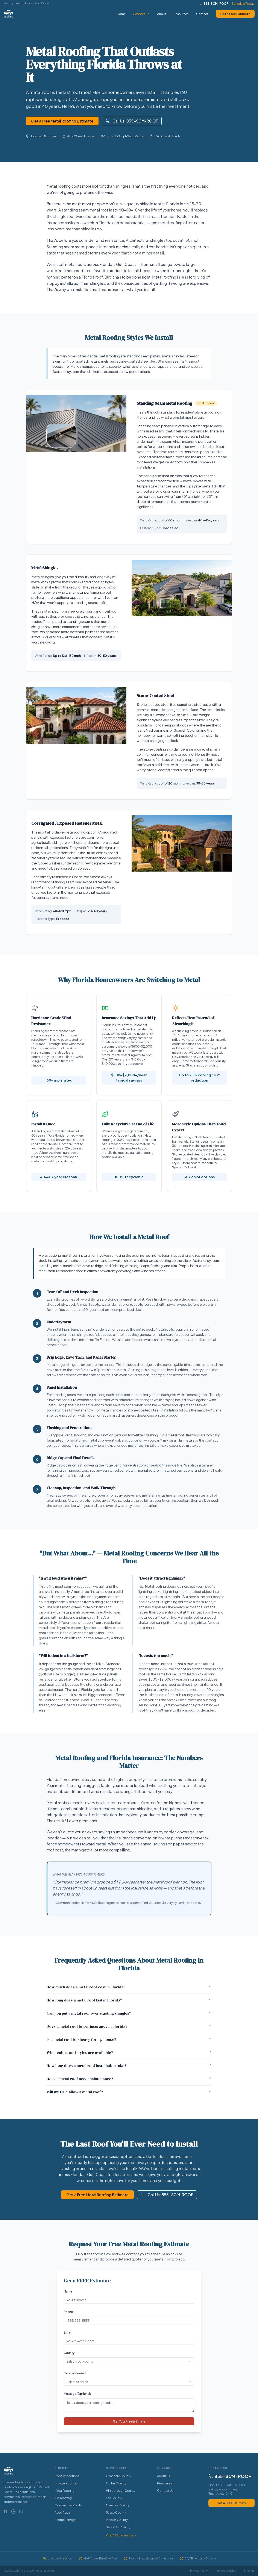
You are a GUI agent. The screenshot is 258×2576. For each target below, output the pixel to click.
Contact (202, 14)
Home (121, 14)
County (69, 2353)
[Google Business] (13, 2511)
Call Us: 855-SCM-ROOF (132, 120)
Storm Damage (65, 2520)
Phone (68, 2312)
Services (141, 14)
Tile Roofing (63, 2498)
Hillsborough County (121, 2490)
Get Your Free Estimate (129, 2421)
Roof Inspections (67, 2476)
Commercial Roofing (69, 2505)
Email (67, 2332)
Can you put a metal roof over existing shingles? (129, 2013)
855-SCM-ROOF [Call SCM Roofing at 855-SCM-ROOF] (213, 3)
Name (68, 2291)
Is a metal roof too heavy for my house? (129, 2039)
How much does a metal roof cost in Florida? (129, 1987)
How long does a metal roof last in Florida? (129, 2000)
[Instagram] (21, 2511)
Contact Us (165, 2490)
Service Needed (75, 2373)
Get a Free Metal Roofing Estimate (62, 120)
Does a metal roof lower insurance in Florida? (129, 2026)
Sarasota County (118, 2527)
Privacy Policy (199, 2570)
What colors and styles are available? (129, 2052)
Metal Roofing (64, 2490)
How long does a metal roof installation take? (129, 2065)
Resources (181, 14)
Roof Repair (63, 2512)
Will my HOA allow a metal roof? (129, 2092)
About (161, 14)
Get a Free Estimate (235, 14)
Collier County (116, 2483)
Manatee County (118, 2505)
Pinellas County (117, 2520)
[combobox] (129, 2361)
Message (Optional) (77, 2394)
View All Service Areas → (121, 2535)
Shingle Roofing (66, 2483)
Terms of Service (225, 2570)
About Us (163, 2476)
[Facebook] (5, 2511)
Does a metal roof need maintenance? (129, 2078)
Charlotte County (118, 2476)
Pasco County (116, 2512)
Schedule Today (243, 3)
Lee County (114, 2498)
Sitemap (249, 2570)
